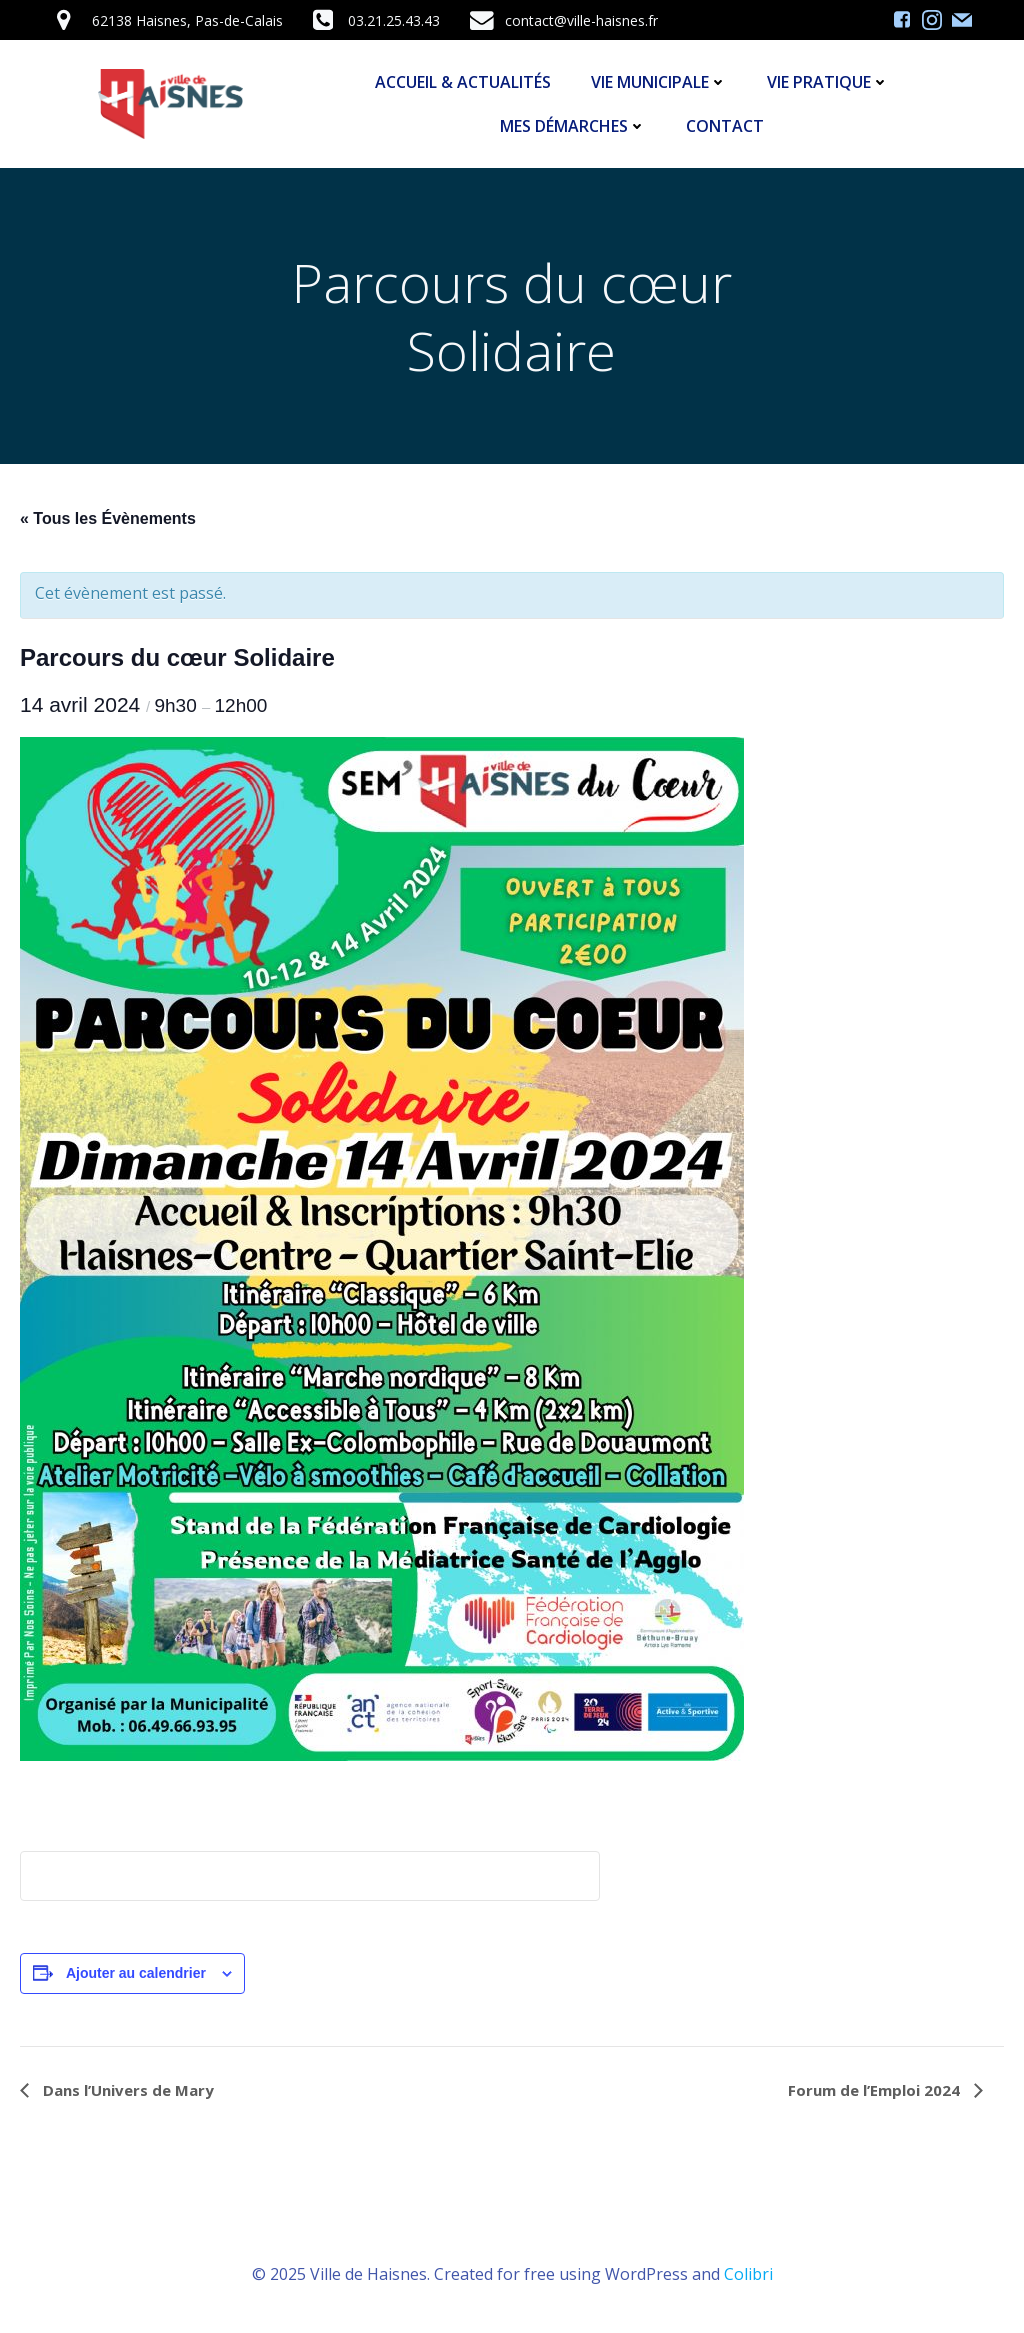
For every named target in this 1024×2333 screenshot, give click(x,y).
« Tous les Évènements (108, 518)
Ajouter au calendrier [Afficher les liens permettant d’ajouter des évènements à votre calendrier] (136, 1973)
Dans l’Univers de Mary (126, 2090)
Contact (725, 126)
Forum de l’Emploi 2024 (876, 2090)
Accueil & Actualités (463, 82)
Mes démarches (573, 126)
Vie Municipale (659, 82)
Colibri (748, 2274)
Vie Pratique (828, 82)
